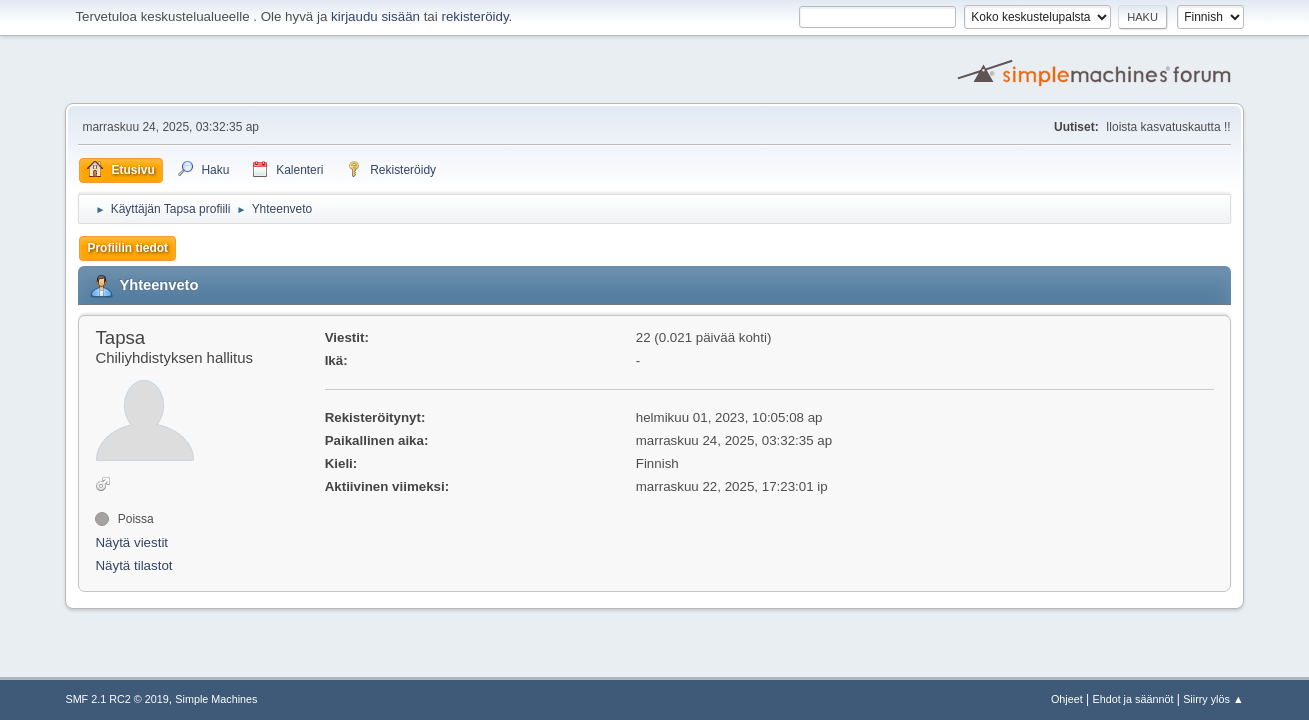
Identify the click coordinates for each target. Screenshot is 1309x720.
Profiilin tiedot (127, 248)
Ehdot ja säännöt (1132, 699)
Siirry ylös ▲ (1213, 699)
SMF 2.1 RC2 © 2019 (116, 699)
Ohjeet (1067, 699)
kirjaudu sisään (375, 16)
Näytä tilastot (133, 565)
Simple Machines (216, 699)
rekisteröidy (474, 16)
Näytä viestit (131, 542)
